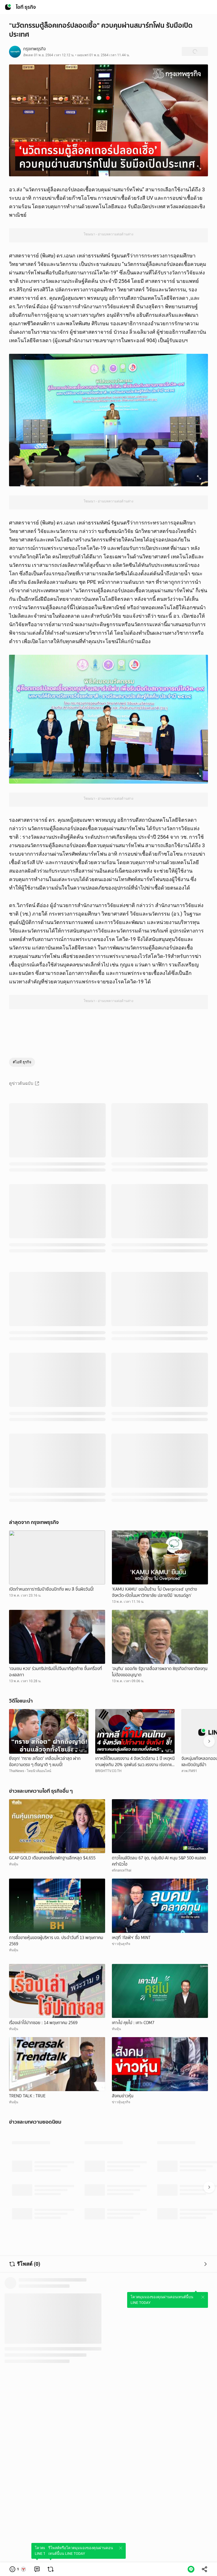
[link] (37, 2569)
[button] (18, 2569)
